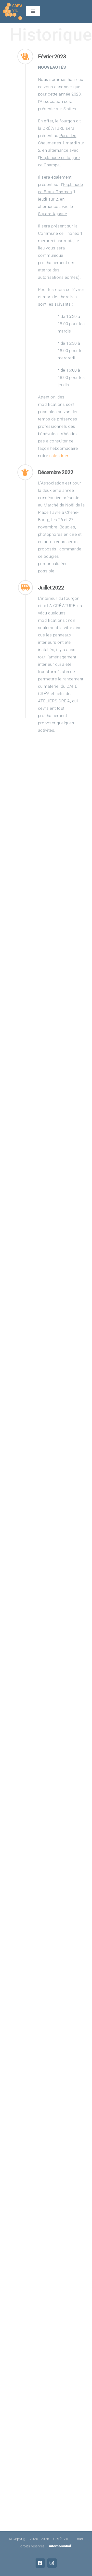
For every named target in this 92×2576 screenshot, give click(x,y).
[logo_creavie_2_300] (14, 4)
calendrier (58, 455)
